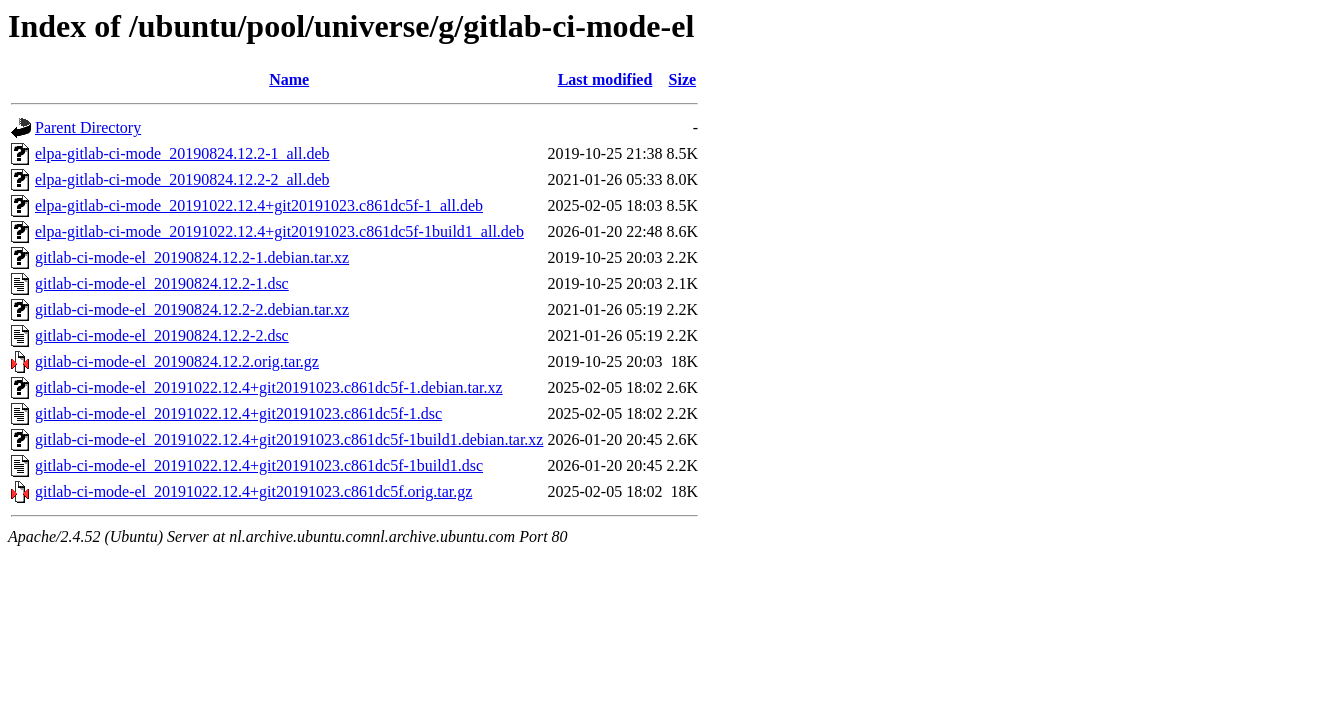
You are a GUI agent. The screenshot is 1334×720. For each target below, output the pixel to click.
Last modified (605, 79)
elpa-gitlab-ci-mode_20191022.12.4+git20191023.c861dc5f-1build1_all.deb (279, 231)
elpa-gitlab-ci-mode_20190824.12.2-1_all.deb (182, 153)
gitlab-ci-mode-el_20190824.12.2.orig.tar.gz (177, 361)
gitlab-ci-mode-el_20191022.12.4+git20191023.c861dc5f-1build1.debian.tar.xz (289, 439)
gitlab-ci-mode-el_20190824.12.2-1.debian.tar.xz (192, 257)
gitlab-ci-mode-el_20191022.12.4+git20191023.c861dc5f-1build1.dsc (259, 465)
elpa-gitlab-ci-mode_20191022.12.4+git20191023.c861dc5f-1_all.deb (259, 205)
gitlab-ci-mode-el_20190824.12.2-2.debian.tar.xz (192, 309)
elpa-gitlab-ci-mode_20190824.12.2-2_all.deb (182, 179)
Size (683, 79)
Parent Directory (88, 127)
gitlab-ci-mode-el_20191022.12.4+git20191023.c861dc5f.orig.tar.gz (253, 491)
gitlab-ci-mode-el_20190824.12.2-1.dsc (162, 283)
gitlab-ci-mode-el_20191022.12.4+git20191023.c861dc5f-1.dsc (238, 413)
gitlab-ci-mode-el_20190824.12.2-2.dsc (162, 335)
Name (289, 79)
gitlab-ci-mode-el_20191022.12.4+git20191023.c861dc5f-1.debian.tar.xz (269, 387)
